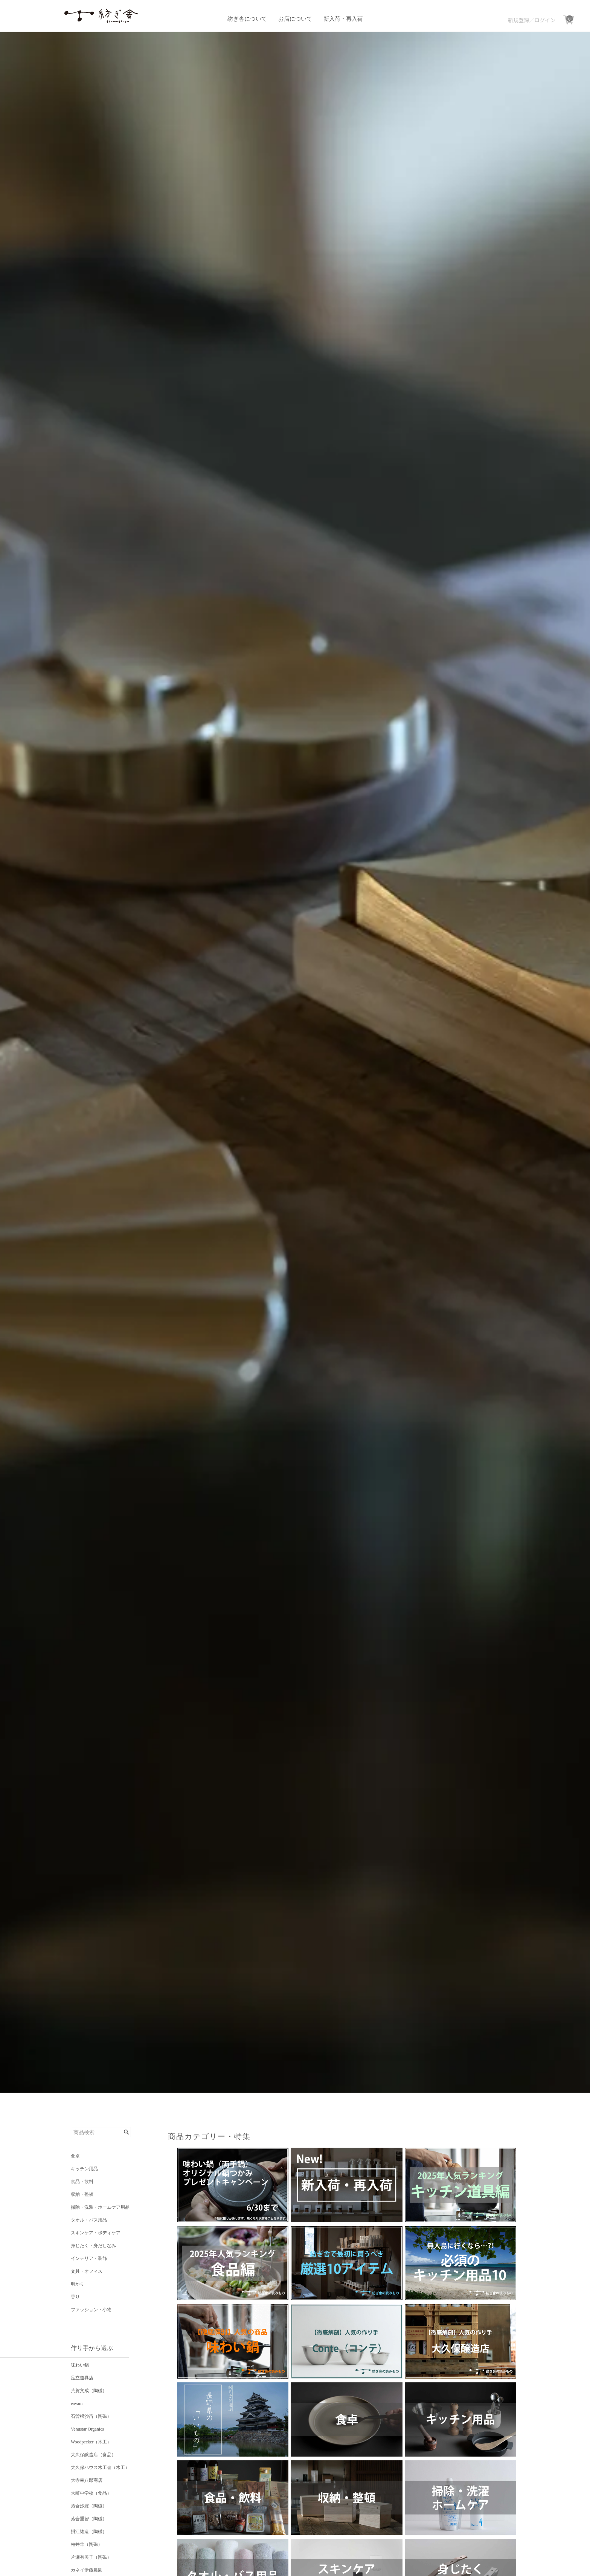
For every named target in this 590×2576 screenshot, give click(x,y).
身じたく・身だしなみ (93, 2245)
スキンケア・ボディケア (95, 2232)
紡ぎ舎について (247, 19)
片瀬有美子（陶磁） (91, 2557)
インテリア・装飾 (89, 2258)
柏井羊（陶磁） (86, 2544)
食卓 (75, 2156)
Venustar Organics (87, 2429)
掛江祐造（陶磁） (89, 2531)
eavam (76, 2403)
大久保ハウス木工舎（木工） (100, 2467)
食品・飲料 (82, 2181)
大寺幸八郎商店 (86, 2480)
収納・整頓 (82, 2194)
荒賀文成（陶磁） (89, 2390)
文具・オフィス (86, 2271)
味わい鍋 (80, 2365)
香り (75, 2296)
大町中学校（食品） (91, 2493)
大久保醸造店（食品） (93, 2454)
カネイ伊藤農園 (86, 2570)
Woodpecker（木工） (91, 2442)
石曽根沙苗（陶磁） (91, 2416)
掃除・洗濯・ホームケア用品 (100, 2207)
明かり (77, 2284)
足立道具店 (82, 2377)
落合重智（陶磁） (89, 2518)
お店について (295, 19)
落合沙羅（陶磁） (89, 2506)
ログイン (544, 20)
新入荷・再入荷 (343, 19)
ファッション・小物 (91, 2309)
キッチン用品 (84, 2168)
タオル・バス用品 (89, 2220)
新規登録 (518, 20)
